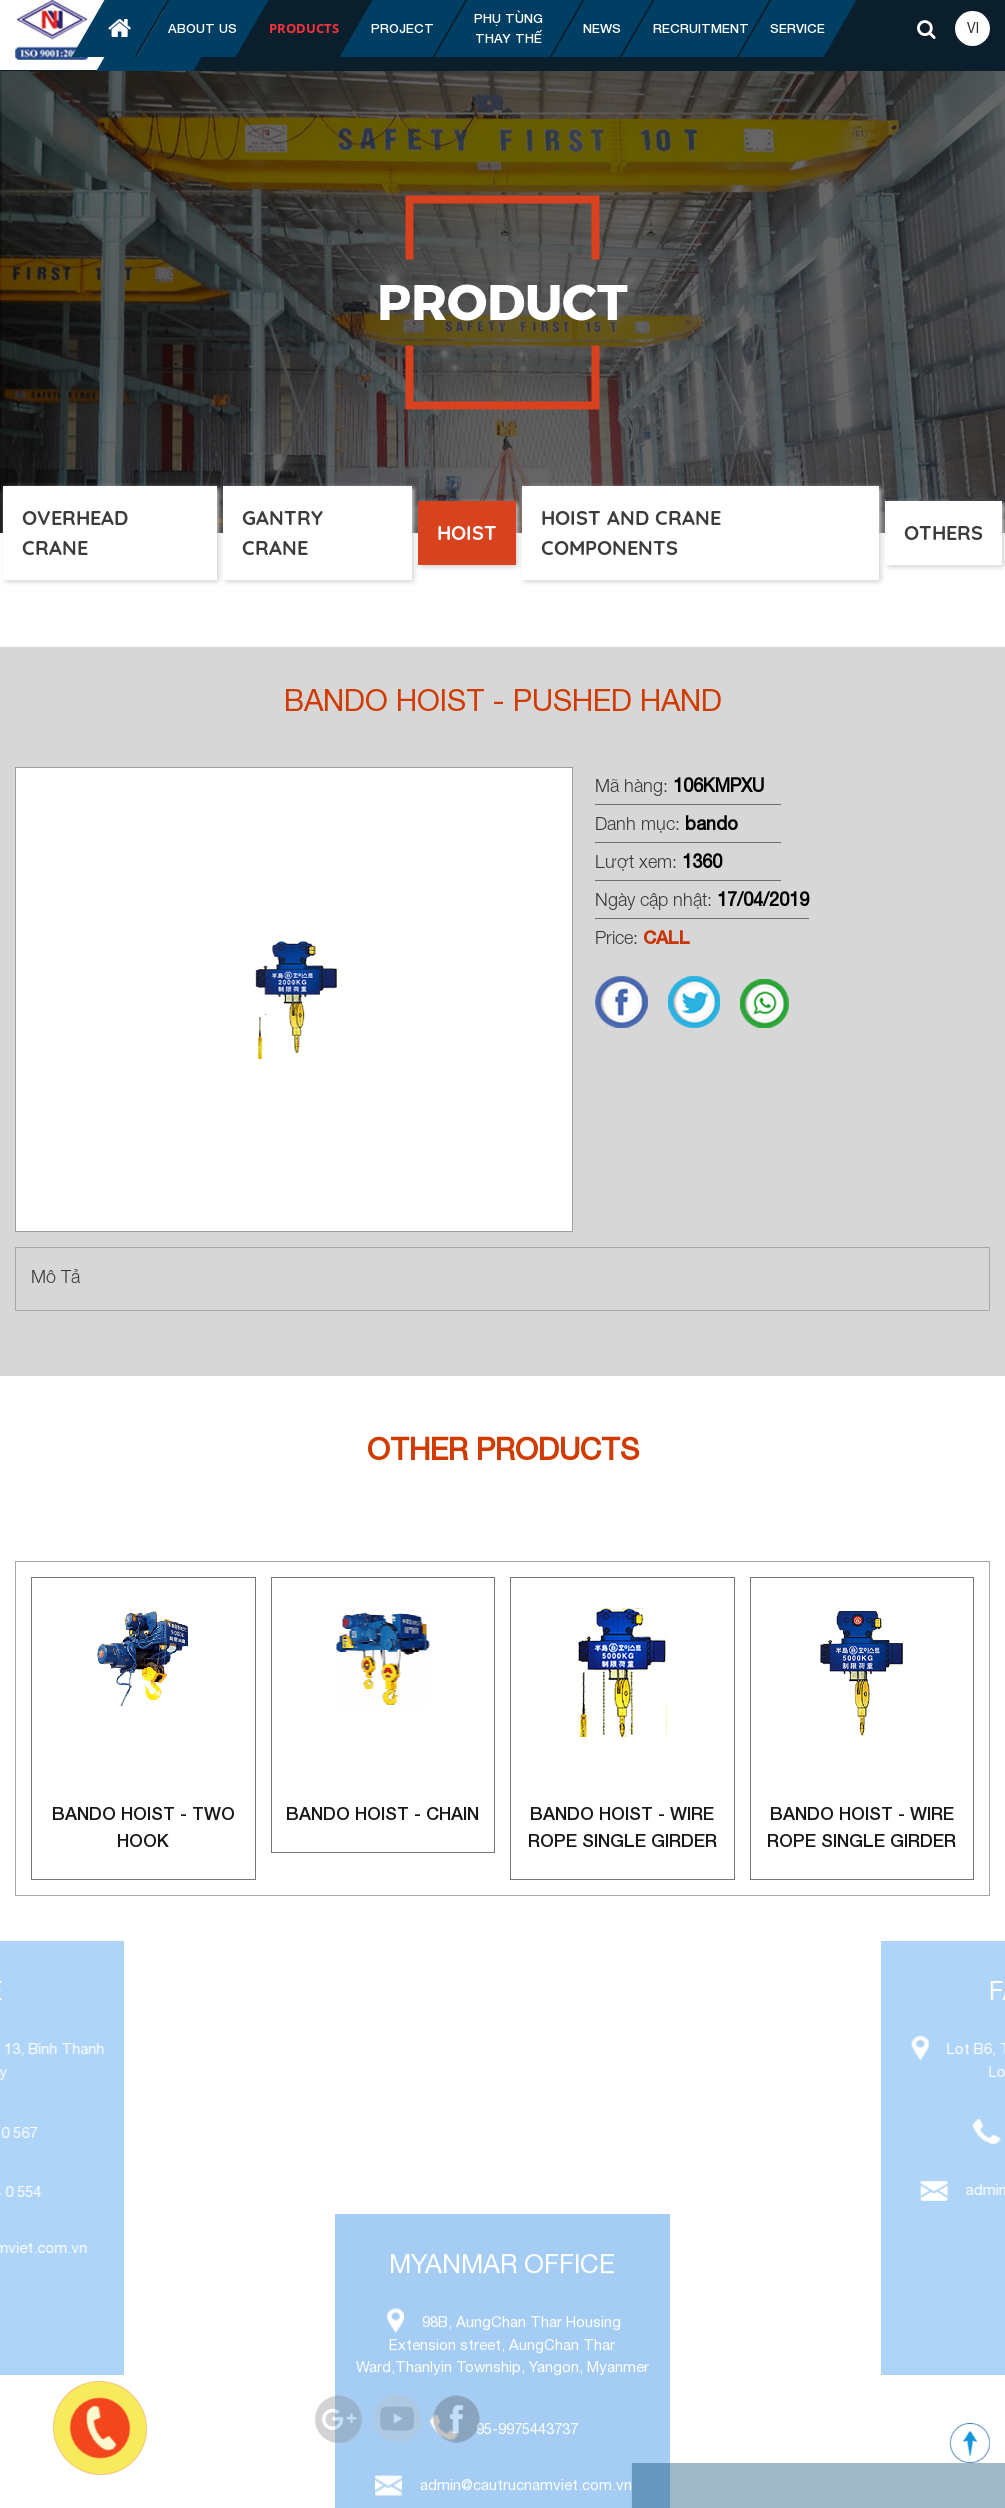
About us (202, 28)
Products (304, 28)
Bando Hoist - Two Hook (143, 1826)
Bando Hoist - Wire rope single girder (622, 1826)
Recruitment (701, 28)
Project (402, 28)
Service (797, 28)
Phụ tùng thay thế (508, 28)
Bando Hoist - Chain (382, 1813)
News (602, 28)
